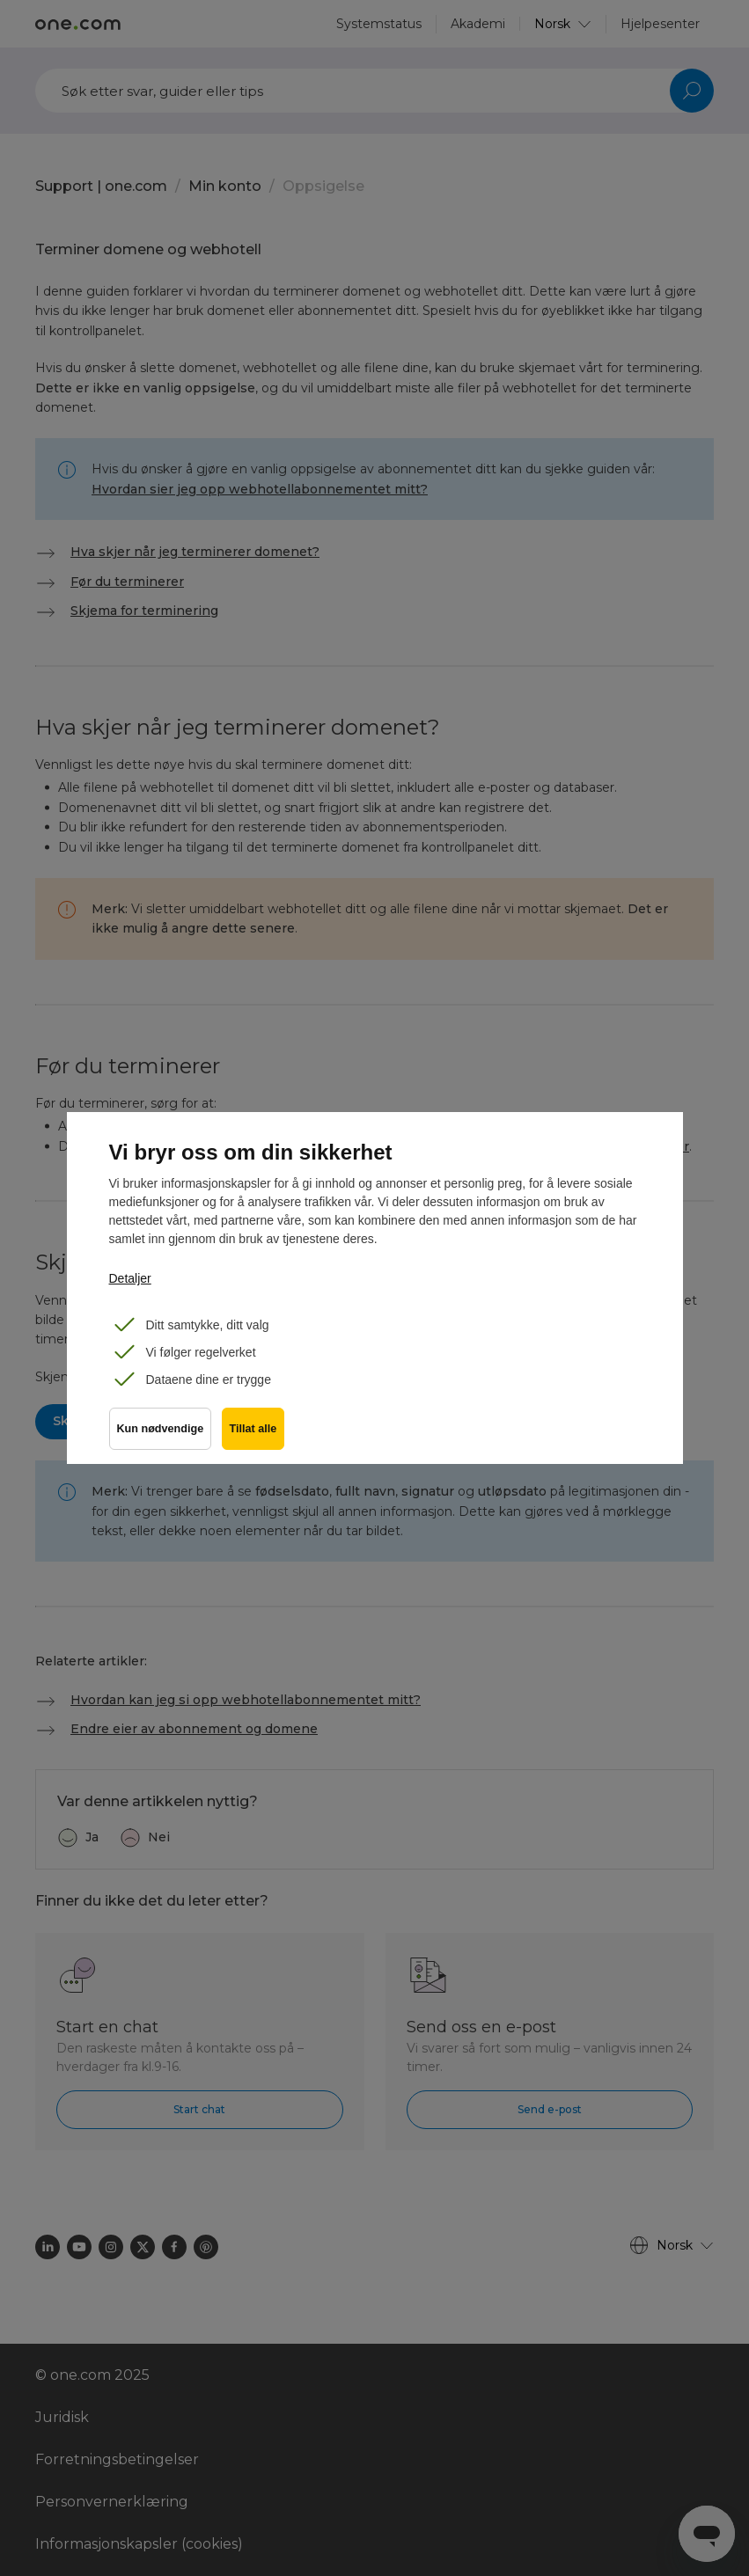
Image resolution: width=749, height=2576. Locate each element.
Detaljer (130, 1278)
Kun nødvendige (160, 1435)
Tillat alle (257, 1435)
